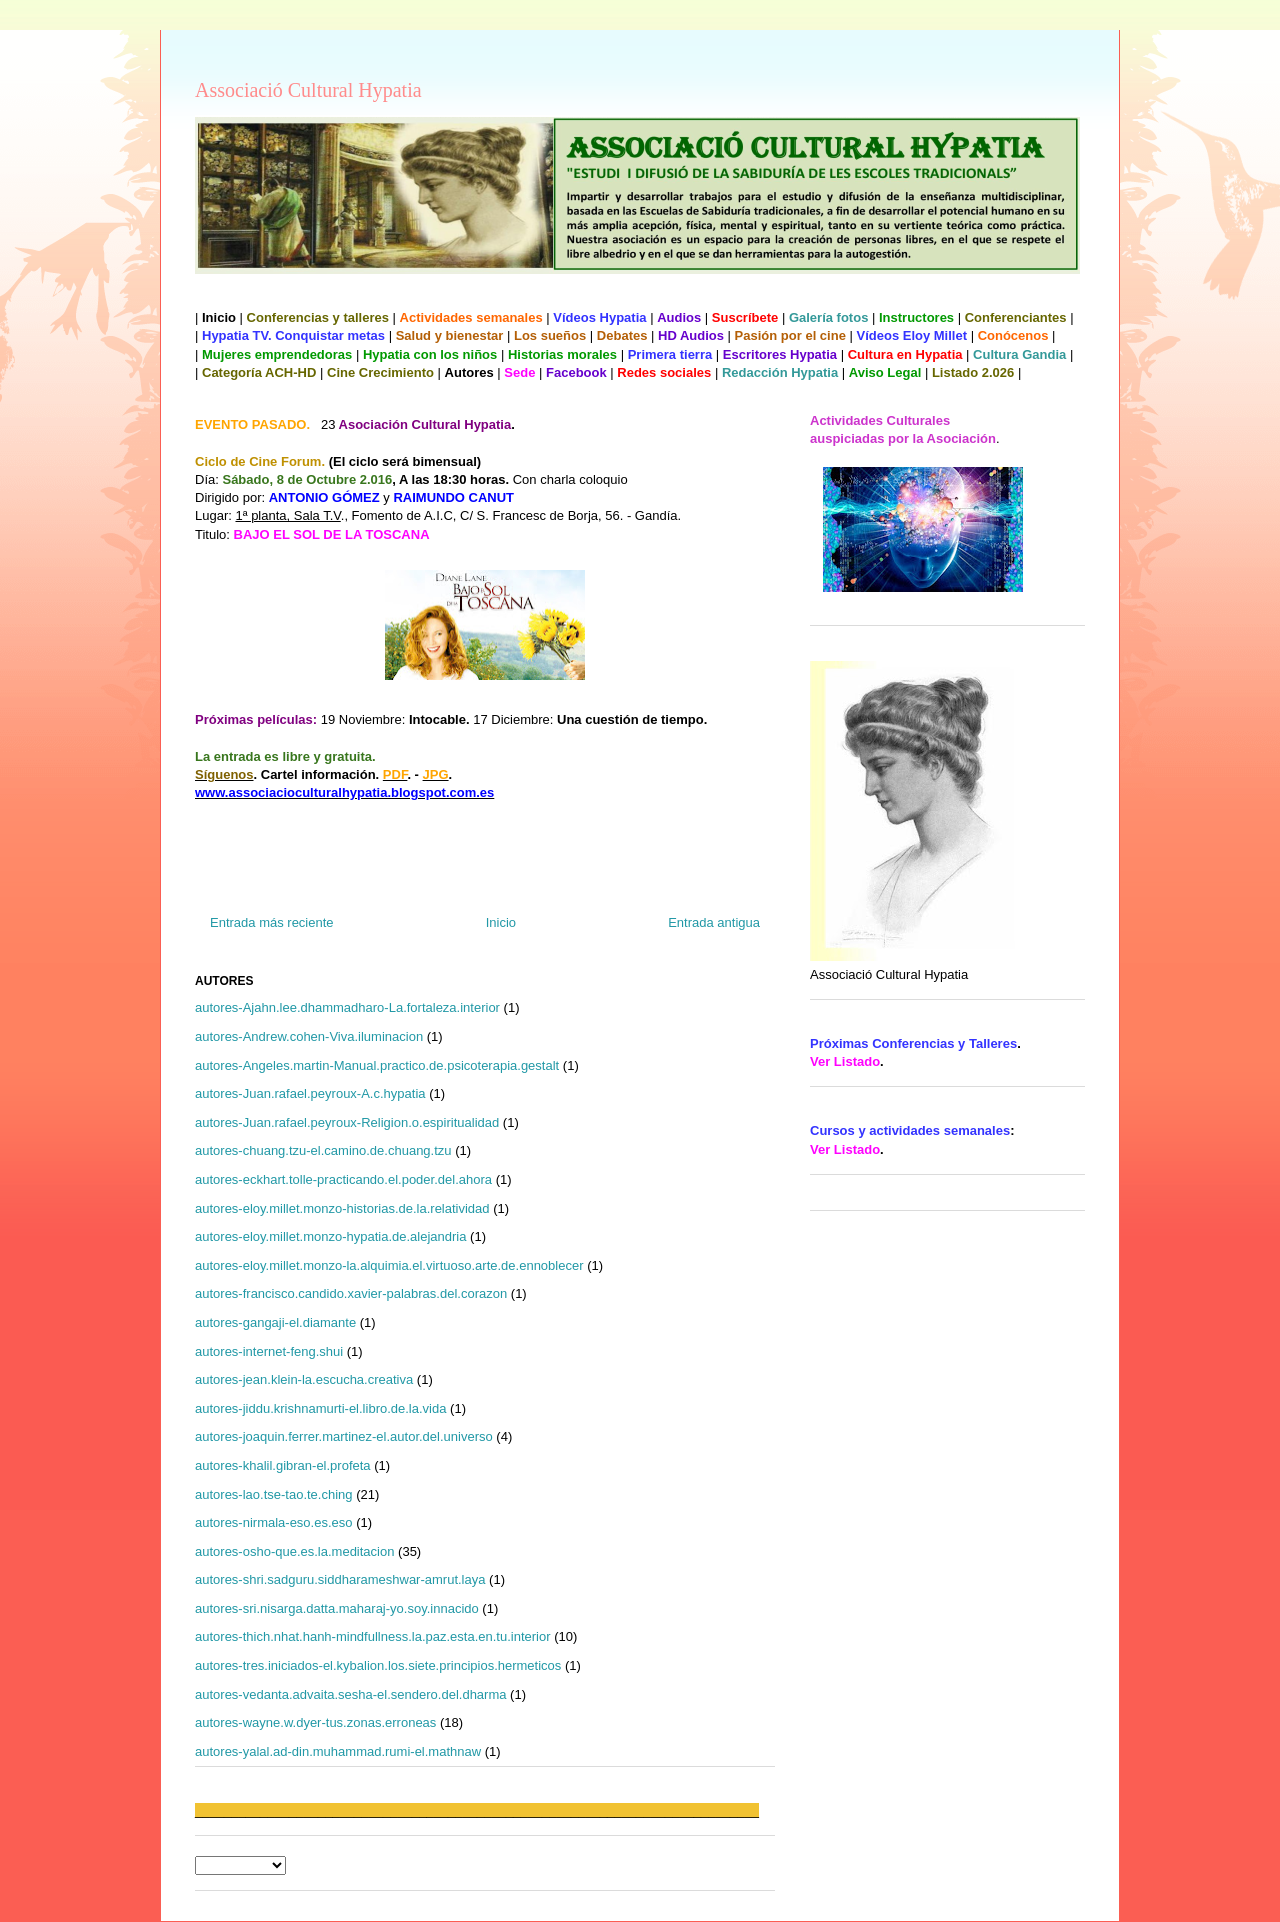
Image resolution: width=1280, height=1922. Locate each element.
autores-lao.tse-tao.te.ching (274, 1494)
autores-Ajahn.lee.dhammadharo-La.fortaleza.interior (347, 1007)
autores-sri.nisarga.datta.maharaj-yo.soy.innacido (337, 1608)
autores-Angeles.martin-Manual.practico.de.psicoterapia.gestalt (377, 1065)
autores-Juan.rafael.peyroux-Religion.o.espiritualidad (347, 1122)
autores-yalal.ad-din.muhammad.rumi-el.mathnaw (338, 1751)
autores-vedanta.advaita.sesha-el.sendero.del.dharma (350, 1694)
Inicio (501, 922)
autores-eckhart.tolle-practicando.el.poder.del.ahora (343, 1179)
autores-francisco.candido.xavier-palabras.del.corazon (351, 1293)
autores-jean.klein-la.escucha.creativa (304, 1379)
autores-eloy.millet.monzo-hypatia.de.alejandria (330, 1236)
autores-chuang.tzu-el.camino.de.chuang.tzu (323, 1150)
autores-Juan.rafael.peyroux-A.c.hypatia (310, 1093)
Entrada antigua (714, 922)
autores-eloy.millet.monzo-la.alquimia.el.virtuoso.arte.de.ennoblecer (389, 1265)
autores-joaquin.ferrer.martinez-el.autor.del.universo (344, 1436)
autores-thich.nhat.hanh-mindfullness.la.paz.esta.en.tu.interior (373, 1636)
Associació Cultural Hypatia (308, 90)
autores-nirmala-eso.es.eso (274, 1522)
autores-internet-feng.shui (269, 1351)
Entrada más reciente (272, 922)
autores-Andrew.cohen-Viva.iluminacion (309, 1036)
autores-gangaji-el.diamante (275, 1322)
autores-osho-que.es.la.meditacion (294, 1551)
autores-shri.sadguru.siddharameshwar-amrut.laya (340, 1579)
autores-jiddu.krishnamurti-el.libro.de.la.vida (320, 1408)
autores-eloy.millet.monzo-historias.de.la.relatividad (342, 1208)
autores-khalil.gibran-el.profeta (283, 1465)
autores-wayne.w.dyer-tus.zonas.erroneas (315, 1722)
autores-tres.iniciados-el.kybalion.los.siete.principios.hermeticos (378, 1665)
